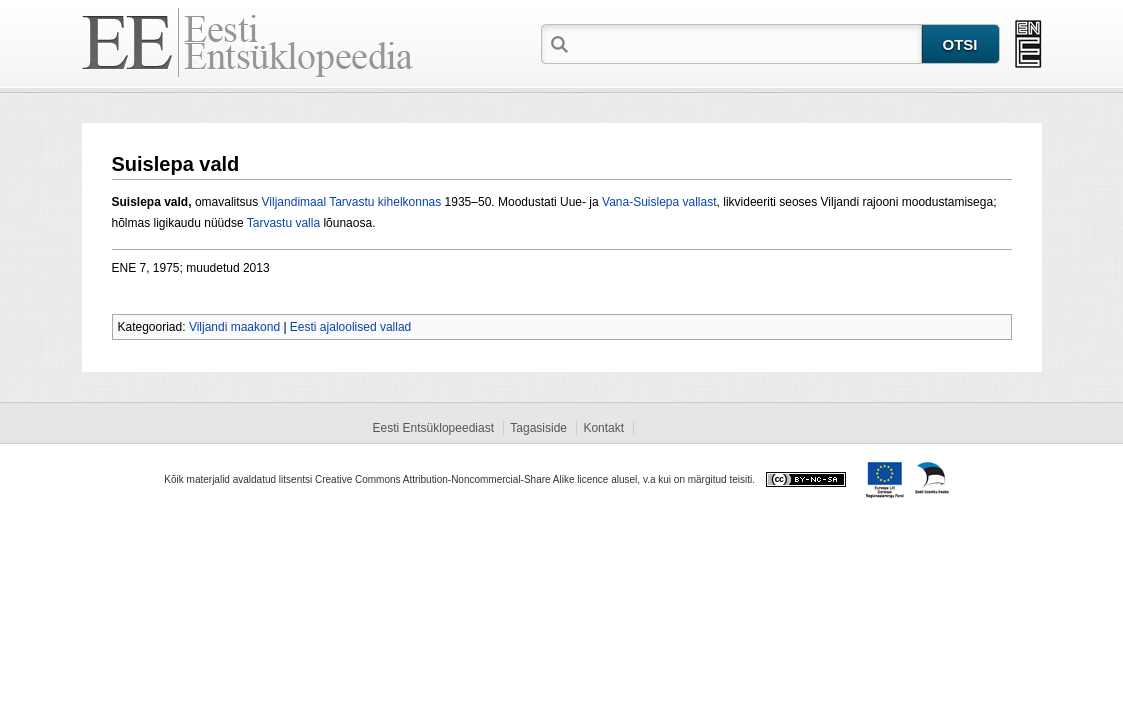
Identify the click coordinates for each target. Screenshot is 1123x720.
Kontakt (603, 428)
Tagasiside (538, 428)
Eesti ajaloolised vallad (350, 327)
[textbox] (747, 43)
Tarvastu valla (283, 223)
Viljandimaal (294, 202)
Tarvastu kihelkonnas (385, 202)
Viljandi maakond (234, 327)
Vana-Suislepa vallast (659, 202)
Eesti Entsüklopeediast (433, 428)
